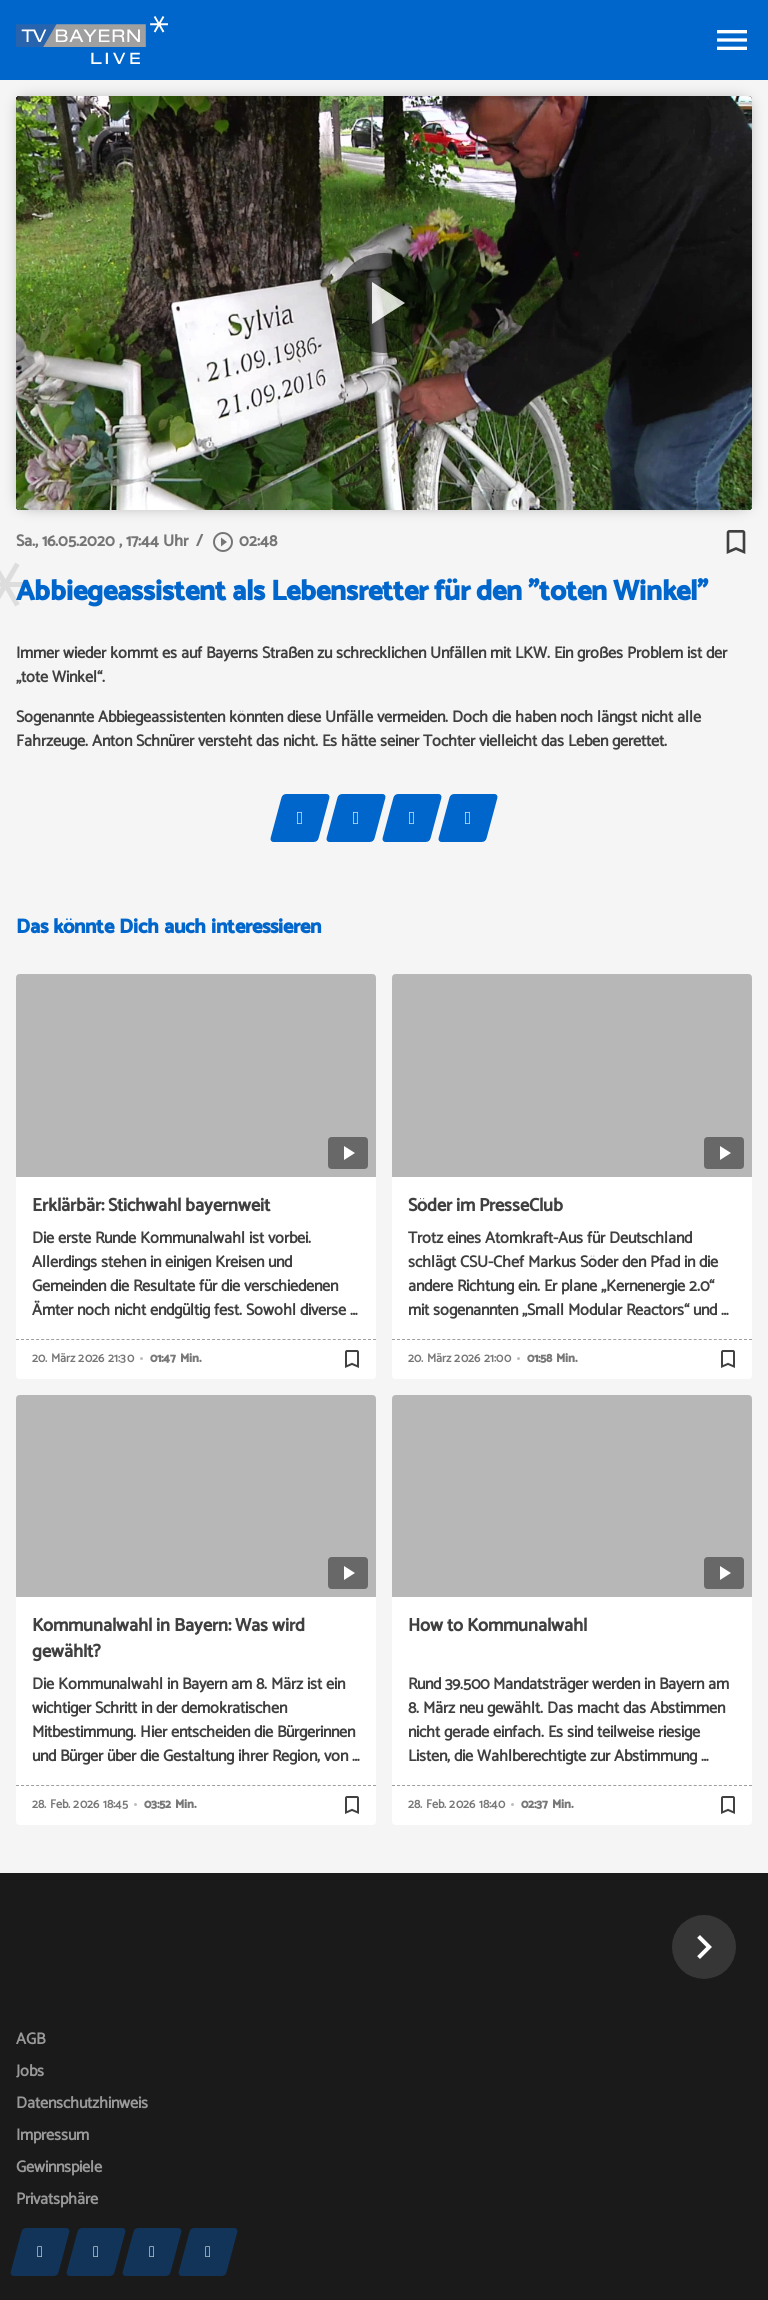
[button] (704, 1947)
